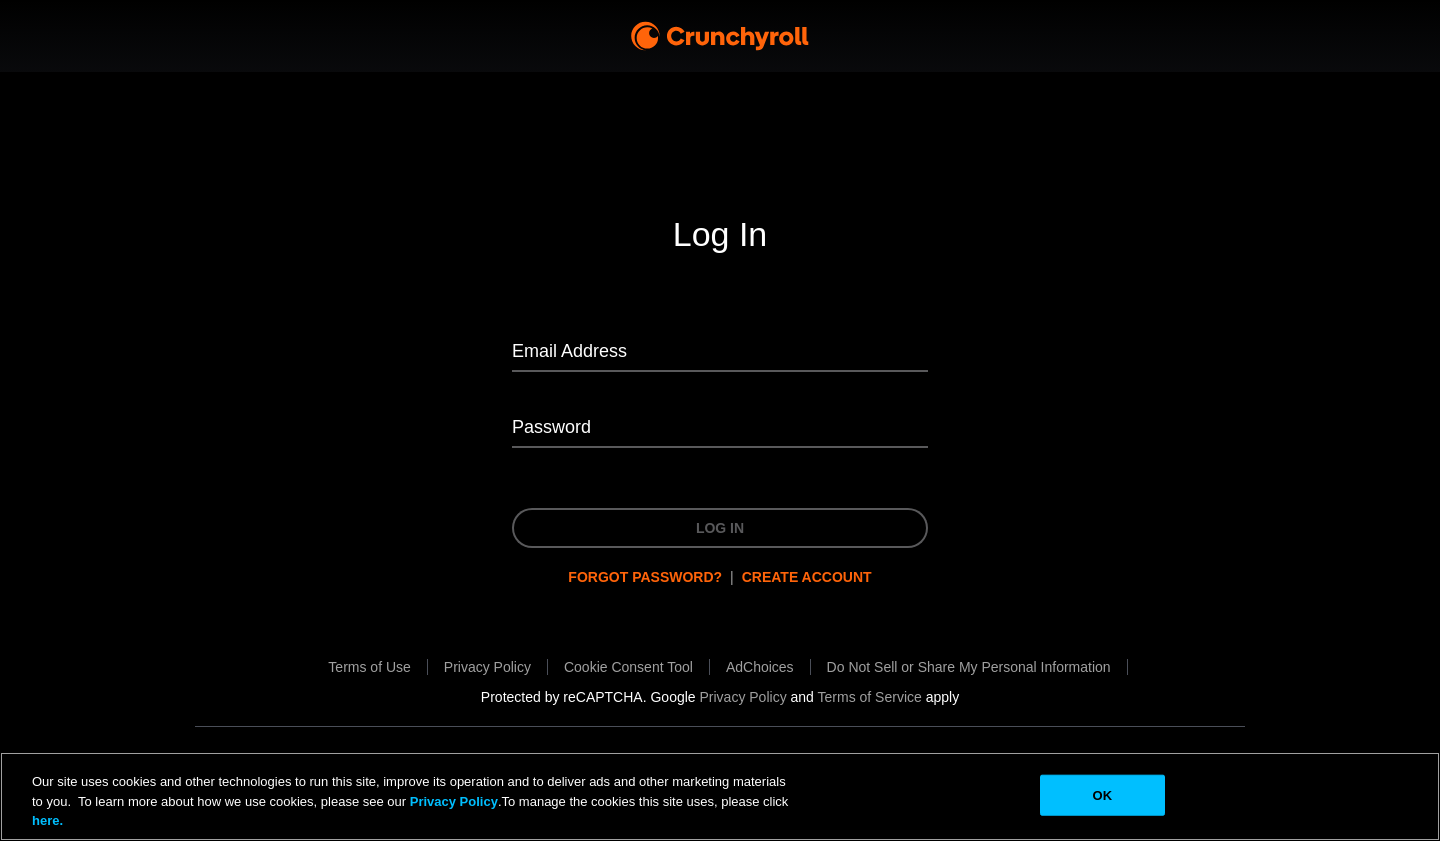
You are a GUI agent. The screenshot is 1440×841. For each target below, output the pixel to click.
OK (1102, 794)
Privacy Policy (454, 801)
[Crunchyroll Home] (720, 36)
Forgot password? (645, 577)
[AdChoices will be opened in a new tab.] (760, 667)
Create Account (807, 577)
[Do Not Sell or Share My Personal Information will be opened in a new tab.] (969, 667)
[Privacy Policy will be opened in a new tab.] (487, 667)
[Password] (720, 429)
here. (47, 820)
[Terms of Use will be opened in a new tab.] (369, 667)
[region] (720, 796)
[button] (628, 667)
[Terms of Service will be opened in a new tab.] (870, 697)
